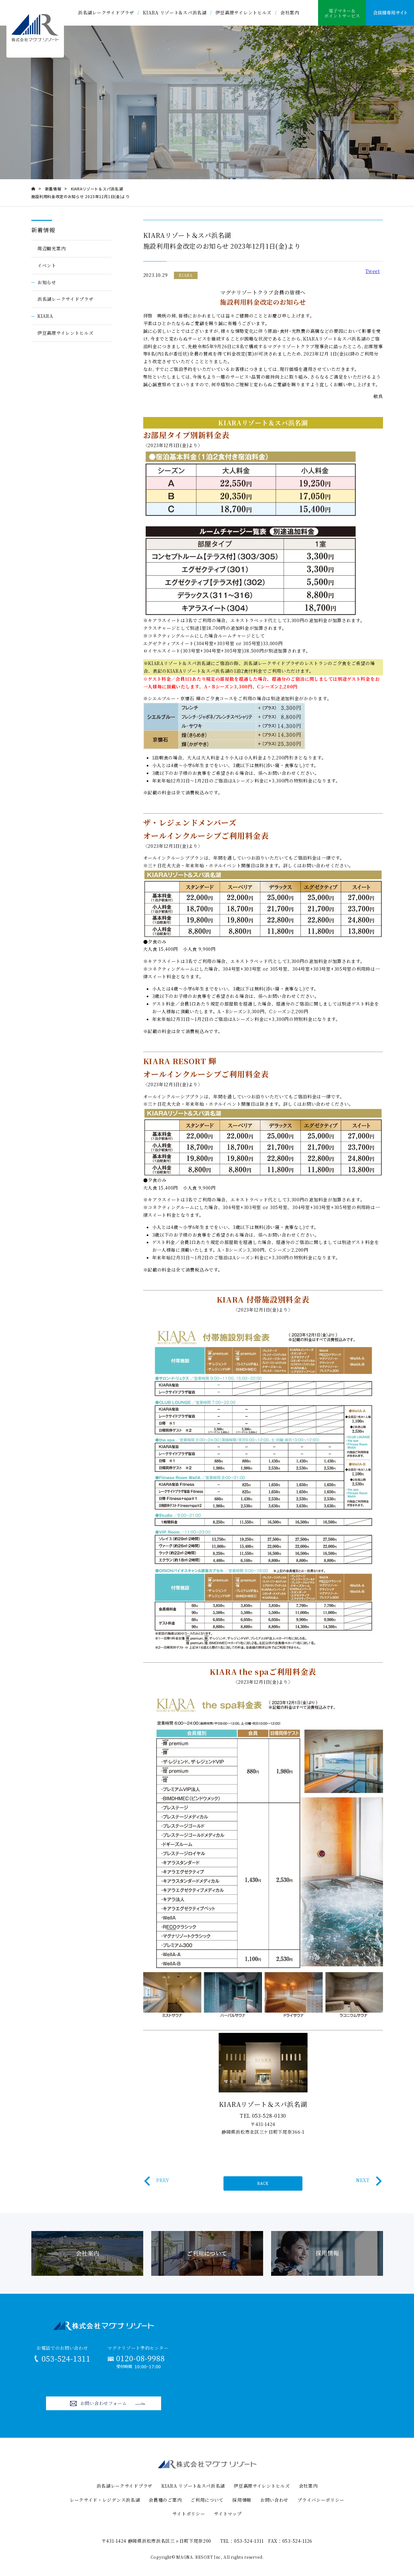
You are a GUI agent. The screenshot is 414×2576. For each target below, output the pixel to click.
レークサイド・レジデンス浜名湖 (105, 2500)
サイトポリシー (188, 2513)
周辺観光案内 (51, 248)
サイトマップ (227, 2513)
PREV (156, 2180)
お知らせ (46, 282)
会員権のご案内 (165, 2500)
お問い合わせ (274, 2500)
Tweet (372, 271)
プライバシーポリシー (320, 2500)
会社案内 (289, 12)
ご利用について (207, 2500)
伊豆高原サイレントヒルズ (243, 12)
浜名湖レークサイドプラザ (106, 12)
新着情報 (43, 230)
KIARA (45, 316)
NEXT (369, 2180)
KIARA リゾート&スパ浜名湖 (174, 12)
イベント (46, 265)
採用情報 (241, 2500)
